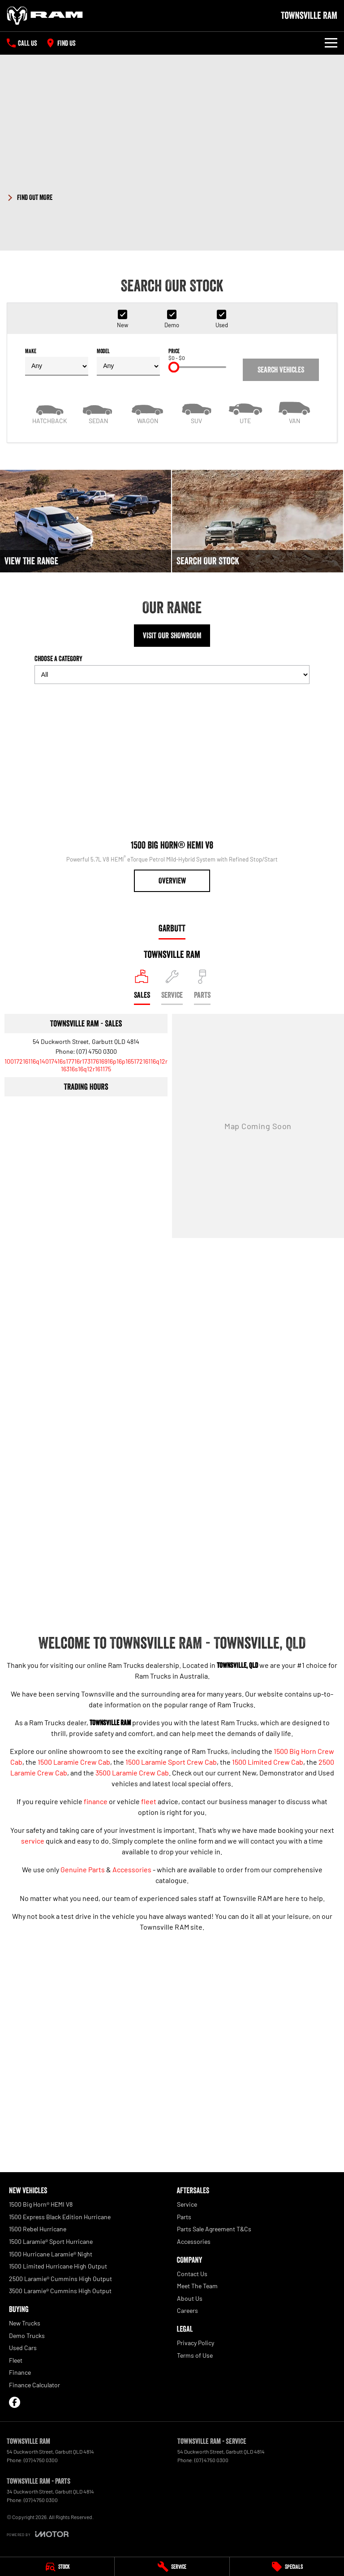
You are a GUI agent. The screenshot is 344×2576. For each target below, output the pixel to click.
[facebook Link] (14, 2402)
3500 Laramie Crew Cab (132, 1772)
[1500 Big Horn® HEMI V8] (172, 791)
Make (56, 361)
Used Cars (23, 2347)
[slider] (173, 367)
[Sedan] (98, 411)
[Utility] (245, 411)
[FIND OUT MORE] (29, 196)
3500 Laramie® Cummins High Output (60, 2291)
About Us (189, 2298)
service (32, 1840)
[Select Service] (172, 987)
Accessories (131, 1869)
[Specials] (287, 2566)
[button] (172, 196)
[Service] (172, 2566)
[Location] (142, 987)
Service (187, 2204)
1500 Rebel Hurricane (37, 2229)
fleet (148, 1801)
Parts (184, 2217)
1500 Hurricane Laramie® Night (50, 2254)
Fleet (15, 2360)
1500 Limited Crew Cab (267, 1762)
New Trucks (24, 2323)
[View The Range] (85, 521)
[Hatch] (49, 411)
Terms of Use (195, 2355)
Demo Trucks (27, 2335)
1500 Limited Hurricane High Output (58, 2266)
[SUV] (196, 411)
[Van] (294, 411)
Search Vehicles (281, 370)
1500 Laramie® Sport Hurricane (51, 2241)
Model (128, 361)
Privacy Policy (195, 2343)
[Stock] (57, 2566)
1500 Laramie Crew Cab (74, 1762)
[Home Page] (45, 15)
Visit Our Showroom (172, 636)
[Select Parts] (202, 987)
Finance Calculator (34, 2385)
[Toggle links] (38, 2534)
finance (96, 1801)
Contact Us (192, 2273)
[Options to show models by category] (172, 674)
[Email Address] (86, 1065)
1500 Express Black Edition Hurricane (60, 2217)
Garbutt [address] (172, 928)
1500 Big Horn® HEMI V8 (41, 2204)
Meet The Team (197, 2286)
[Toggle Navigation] (331, 43)
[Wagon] (147, 411)
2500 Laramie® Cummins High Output (60, 2278)
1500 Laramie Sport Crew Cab (171, 1762)
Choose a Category (172, 669)
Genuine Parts (82, 1869)
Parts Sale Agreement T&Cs (214, 2229)
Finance (20, 2372)
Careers (187, 2310)
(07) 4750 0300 (97, 1051)
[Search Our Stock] (257, 521)
